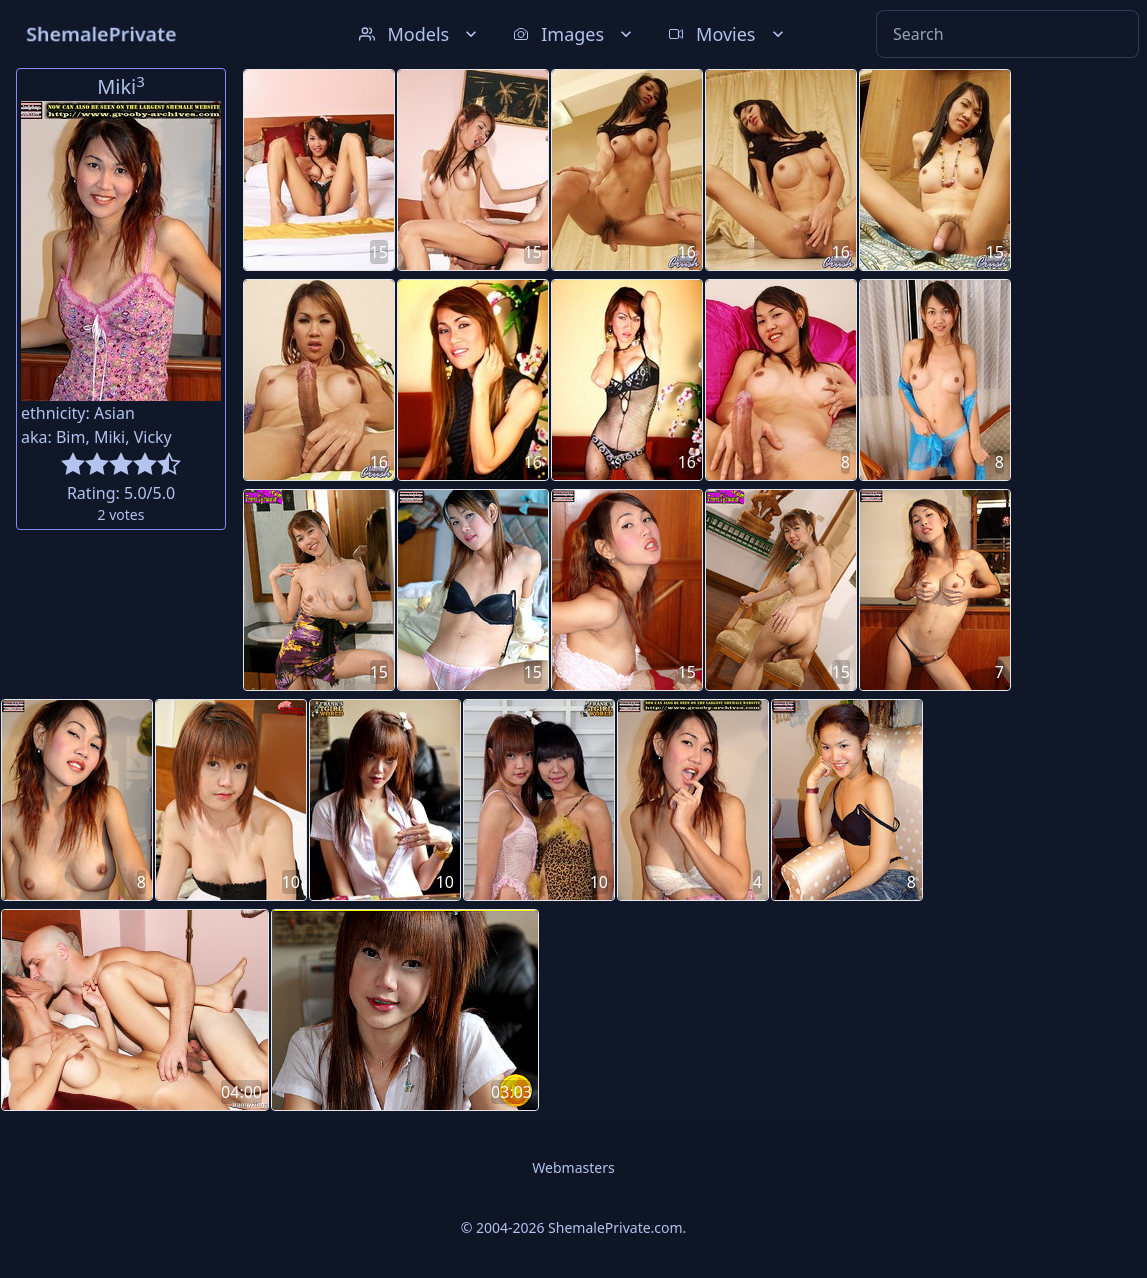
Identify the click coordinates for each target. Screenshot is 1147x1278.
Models (420, 34)
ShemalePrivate (101, 33)
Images (574, 34)
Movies (727, 34)
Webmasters (573, 1167)
